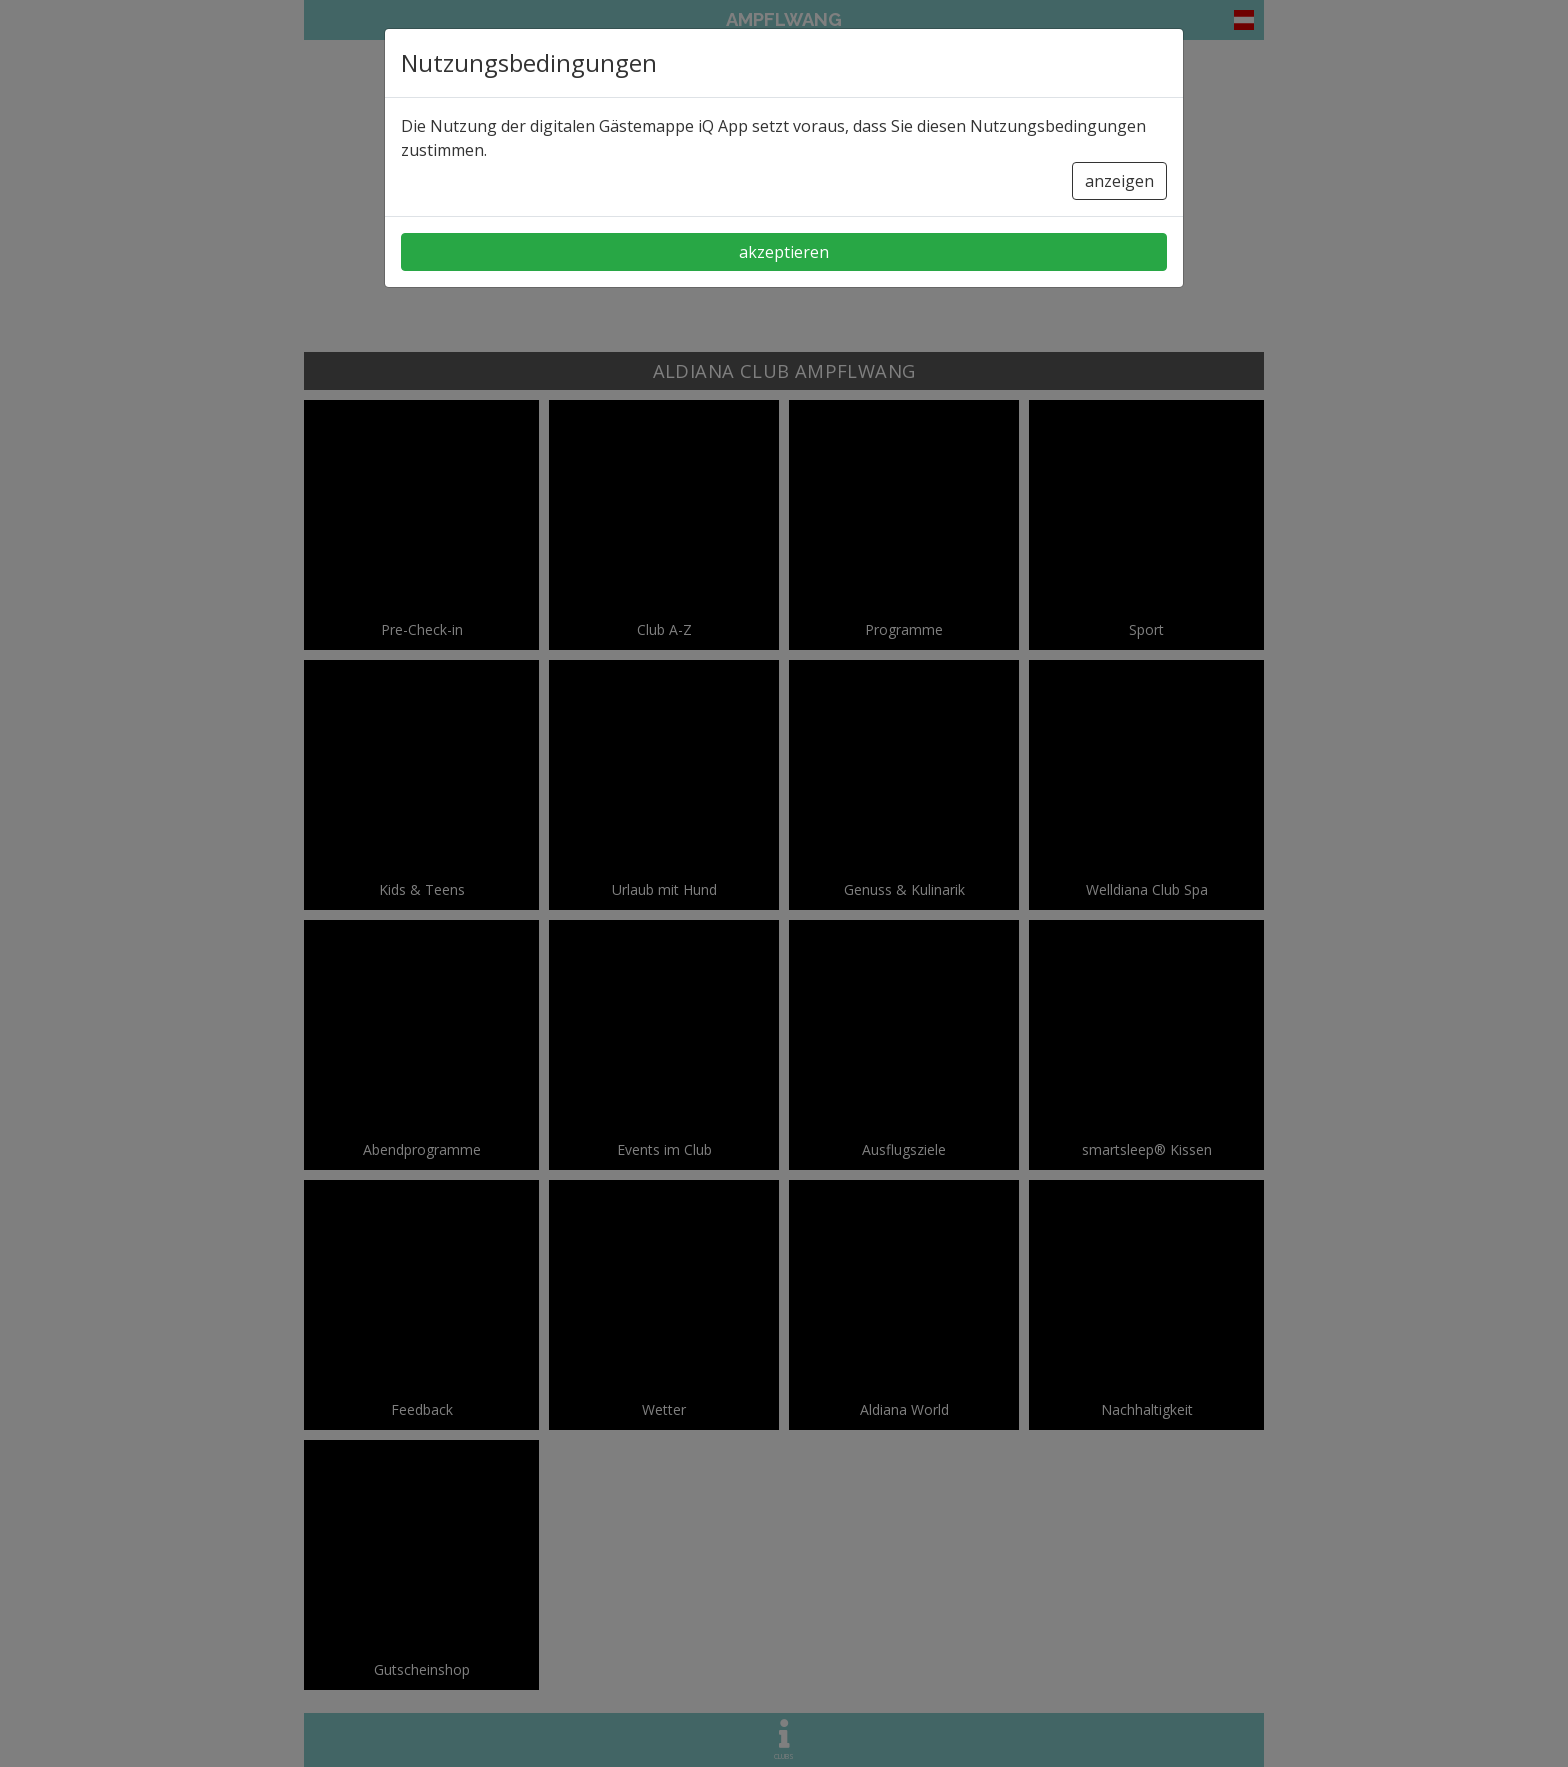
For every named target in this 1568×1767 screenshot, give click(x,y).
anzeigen (1119, 181)
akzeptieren (784, 252)
